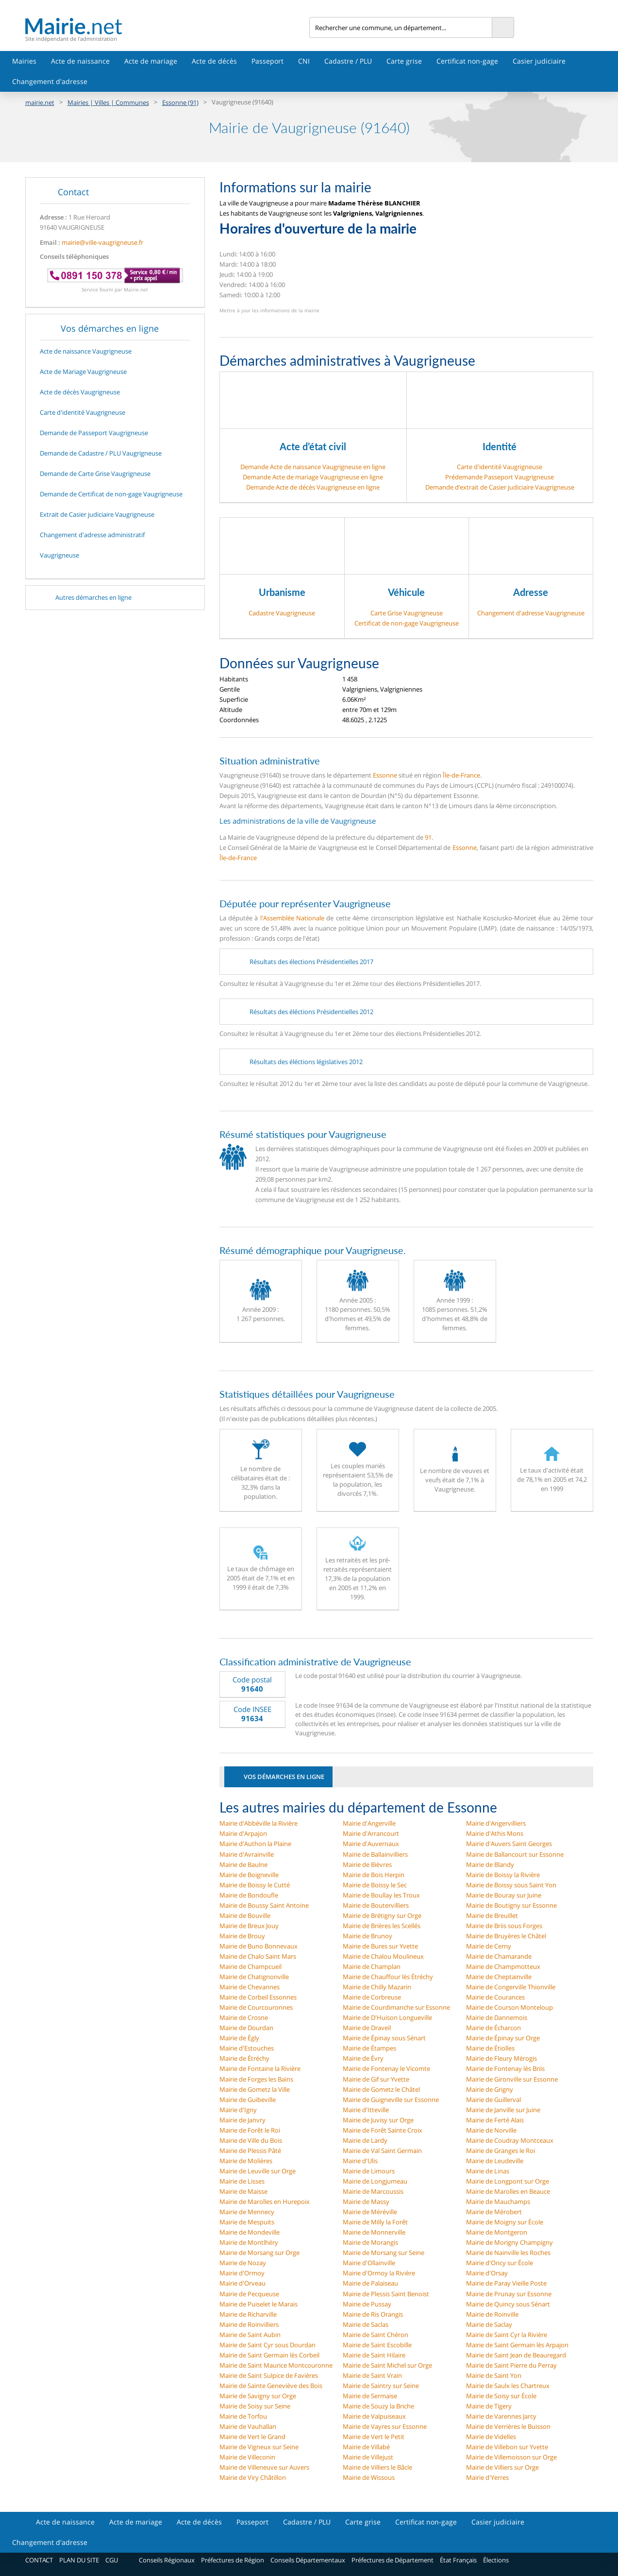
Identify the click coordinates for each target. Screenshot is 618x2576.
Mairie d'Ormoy (242, 2273)
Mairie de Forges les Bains (256, 2079)
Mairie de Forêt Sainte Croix (382, 2130)
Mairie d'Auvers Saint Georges (509, 1843)
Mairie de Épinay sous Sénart (384, 2038)
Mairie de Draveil (367, 2027)
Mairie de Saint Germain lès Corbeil (269, 2355)
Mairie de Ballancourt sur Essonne (515, 1854)
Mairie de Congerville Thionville (510, 1987)
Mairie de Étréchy (244, 2058)
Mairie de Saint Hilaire (374, 2355)
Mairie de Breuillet (492, 1915)
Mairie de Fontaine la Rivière (260, 2068)
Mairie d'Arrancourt (371, 1833)
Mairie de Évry (363, 2058)
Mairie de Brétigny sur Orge (382, 1915)
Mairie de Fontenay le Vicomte (386, 2068)
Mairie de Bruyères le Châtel (506, 1936)
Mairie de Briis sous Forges (504, 1925)
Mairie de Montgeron (496, 2232)
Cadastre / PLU (348, 61)
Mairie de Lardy (365, 2140)
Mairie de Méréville (370, 2211)
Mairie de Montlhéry (248, 2242)
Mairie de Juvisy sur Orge (378, 2120)
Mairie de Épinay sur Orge (503, 2038)
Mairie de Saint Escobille (377, 2344)
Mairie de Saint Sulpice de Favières (268, 2375)
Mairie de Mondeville (249, 2232)
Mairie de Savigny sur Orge (257, 2395)
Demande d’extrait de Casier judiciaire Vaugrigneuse (499, 487)
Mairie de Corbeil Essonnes (258, 1997)
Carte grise (404, 61)
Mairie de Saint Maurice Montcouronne (276, 2365)
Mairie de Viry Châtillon (252, 2477)
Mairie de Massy (366, 2201)
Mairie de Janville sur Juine (503, 2109)
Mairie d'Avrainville (246, 1854)
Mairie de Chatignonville (254, 1976)
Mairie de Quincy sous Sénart (508, 2304)
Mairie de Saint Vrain (372, 2375)
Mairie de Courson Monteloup (509, 2007)
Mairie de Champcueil (250, 1966)
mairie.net (39, 102)
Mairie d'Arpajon (243, 1833)
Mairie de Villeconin (247, 2457)
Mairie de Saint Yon (493, 2375)
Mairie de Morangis (370, 2242)
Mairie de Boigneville (249, 1874)
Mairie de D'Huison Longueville (387, 2017)
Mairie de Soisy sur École (501, 2395)
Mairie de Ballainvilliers (375, 1854)
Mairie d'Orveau (242, 2283)
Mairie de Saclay (489, 2324)
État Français (458, 2560)
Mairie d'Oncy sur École (499, 2262)
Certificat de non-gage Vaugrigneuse (406, 623)
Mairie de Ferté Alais (495, 2120)
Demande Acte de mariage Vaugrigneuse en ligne (313, 477)
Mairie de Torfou (243, 2416)
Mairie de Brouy (242, 1936)
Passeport (267, 61)
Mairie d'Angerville (369, 1823)
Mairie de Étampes (369, 2048)
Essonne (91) (180, 102)
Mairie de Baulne (243, 1864)
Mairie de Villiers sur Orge (502, 2467)
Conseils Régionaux (167, 2560)
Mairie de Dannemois (496, 2017)
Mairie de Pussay (367, 2304)
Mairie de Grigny (489, 2089)
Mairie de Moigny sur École (504, 2222)
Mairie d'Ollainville (369, 2262)
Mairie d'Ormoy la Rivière (379, 2273)
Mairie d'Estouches (246, 2048)
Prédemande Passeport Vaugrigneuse (499, 477)
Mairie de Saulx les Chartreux (508, 2385)
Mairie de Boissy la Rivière (503, 1874)
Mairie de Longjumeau (375, 2181)
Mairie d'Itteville (366, 2109)
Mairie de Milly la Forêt (375, 2222)
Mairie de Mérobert (494, 2211)
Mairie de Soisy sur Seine (254, 2406)
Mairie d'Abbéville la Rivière (258, 1823)
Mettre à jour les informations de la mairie (269, 310)
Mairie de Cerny (488, 1946)
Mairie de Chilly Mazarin (377, 1987)
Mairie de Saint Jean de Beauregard (516, 2355)
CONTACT (39, 2560)
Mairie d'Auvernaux (371, 1843)
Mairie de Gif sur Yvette (376, 2079)
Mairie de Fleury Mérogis (501, 2058)
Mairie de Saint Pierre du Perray (511, 2365)
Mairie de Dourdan (246, 2027)
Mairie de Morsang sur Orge (259, 2252)
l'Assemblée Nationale (292, 918)
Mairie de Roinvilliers (249, 2324)
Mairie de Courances (495, 1997)
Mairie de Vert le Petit (373, 2436)
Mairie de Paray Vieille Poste (506, 2283)
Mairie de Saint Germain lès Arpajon (517, 2344)
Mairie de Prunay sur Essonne (508, 2293)
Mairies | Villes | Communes (108, 102)
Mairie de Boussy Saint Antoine (264, 1905)
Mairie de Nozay (242, 2262)
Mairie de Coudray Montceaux (509, 2140)
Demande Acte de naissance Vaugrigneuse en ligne (312, 466)
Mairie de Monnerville (374, 2232)
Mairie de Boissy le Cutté (254, 1885)
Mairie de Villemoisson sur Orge (511, 2457)
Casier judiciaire (539, 61)
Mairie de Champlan (372, 1966)
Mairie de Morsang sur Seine (383, 2252)
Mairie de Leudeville (494, 2160)
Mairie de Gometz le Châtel (381, 2089)
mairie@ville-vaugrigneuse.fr (102, 242)
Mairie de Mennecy (246, 2211)
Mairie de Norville (491, 2130)
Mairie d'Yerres (487, 2477)
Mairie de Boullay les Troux (381, 1895)
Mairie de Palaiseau (370, 2283)
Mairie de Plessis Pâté (250, 2150)
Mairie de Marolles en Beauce (508, 2191)
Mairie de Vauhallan (247, 2426)
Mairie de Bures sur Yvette (380, 1946)
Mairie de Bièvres (367, 1864)
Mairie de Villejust (368, 2457)
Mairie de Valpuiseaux (374, 2416)
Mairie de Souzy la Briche (378, 2406)
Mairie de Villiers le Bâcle (377, 2467)
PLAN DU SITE (79, 2560)
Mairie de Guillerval (493, 2099)
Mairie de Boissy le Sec (375, 1885)
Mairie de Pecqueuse (249, 2293)
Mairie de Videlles (491, 2436)
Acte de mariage (150, 61)
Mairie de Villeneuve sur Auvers (264, 2467)
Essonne (385, 775)
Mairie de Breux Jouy (249, 1925)
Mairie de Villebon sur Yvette (507, 2446)
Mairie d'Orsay (487, 2273)
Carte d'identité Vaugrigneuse (499, 466)
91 (428, 837)
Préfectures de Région (232, 2560)
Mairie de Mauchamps (498, 2201)
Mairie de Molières (245, 2160)
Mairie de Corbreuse (372, 1997)
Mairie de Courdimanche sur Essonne (396, 2007)
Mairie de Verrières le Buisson (508, 2426)
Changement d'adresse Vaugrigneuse (531, 613)
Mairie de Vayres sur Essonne (385, 2426)
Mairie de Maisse (243, 2191)
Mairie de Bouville (244, 1915)
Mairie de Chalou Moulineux (383, 1956)
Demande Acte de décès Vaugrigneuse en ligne (313, 487)
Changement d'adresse (49, 81)
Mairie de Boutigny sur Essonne (511, 1905)
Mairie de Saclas (365, 2324)
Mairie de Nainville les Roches (508, 2252)
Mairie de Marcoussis (373, 2191)
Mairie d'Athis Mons (494, 1833)
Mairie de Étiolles (490, 2048)
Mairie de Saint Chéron (375, 2334)
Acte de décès (214, 61)
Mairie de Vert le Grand (252, 2436)
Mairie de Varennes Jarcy (501, 2416)
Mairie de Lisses (242, 2181)
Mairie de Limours (369, 2171)
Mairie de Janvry (242, 2120)
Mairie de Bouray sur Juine (503, 1895)
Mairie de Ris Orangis (373, 2314)
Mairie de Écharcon (493, 2027)
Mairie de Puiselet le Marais (258, 2304)
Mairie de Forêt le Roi (249, 2130)
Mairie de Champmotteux (503, 1966)
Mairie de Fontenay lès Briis (505, 2068)
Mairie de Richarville (248, 2314)
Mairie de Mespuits (246, 2222)
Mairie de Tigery (489, 2406)
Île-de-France (461, 775)
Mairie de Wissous (369, 2477)
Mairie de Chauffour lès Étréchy (388, 1976)
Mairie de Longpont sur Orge (507, 2181)
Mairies (24, 61)
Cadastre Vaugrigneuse (282, 613)
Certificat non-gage (467, 61)
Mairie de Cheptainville (499, 1976)
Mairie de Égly (239, 2038)
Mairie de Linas (487, 2171)
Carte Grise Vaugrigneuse (406, 613)
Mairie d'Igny (238, 2109)
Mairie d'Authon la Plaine (255, 1843)
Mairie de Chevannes (249, 1987)
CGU (111, 2560)
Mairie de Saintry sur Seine (381, 2385)
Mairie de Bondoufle (248, 1895)
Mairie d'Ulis (360, 2160)
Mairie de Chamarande (499, 1956)
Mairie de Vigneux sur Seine (259, 2446)
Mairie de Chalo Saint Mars (257, 1956)
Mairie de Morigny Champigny (509, 2242)
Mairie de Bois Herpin (373, 1874)
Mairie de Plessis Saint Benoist (386, 2293)
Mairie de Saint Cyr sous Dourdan (267, 2344)
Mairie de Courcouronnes (256, 2007)
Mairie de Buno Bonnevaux (258, 1946)
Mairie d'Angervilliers (496, 1823)
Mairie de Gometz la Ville (254, 2089)
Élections (496, 2560)
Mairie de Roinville (492, 2314)
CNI (304, 61)
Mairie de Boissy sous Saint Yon (511, 1885)
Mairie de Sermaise (370, 2395)
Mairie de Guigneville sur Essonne (391, 2099)
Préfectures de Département (392, 2560)
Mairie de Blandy (490, 1864)
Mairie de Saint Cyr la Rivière (506, 2334)
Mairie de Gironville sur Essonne (512, 2079)
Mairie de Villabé (366, 2446)
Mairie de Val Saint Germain (382, 2150)
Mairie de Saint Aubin (250, 2334)
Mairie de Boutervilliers (376, 1905)
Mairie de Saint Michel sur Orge (387, 2365)
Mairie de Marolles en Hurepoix (264, 2201)
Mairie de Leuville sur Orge (257, 2171)
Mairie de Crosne (243, 2017)
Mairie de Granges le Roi (500, 2150)
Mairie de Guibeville (247, 2099)
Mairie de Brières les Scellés (381, 1925)
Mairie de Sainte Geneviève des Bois (270, 2385)
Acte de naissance (80, 61)
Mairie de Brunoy (367, 1936)
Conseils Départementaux (307, 2560)
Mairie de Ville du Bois (250, 2140)
